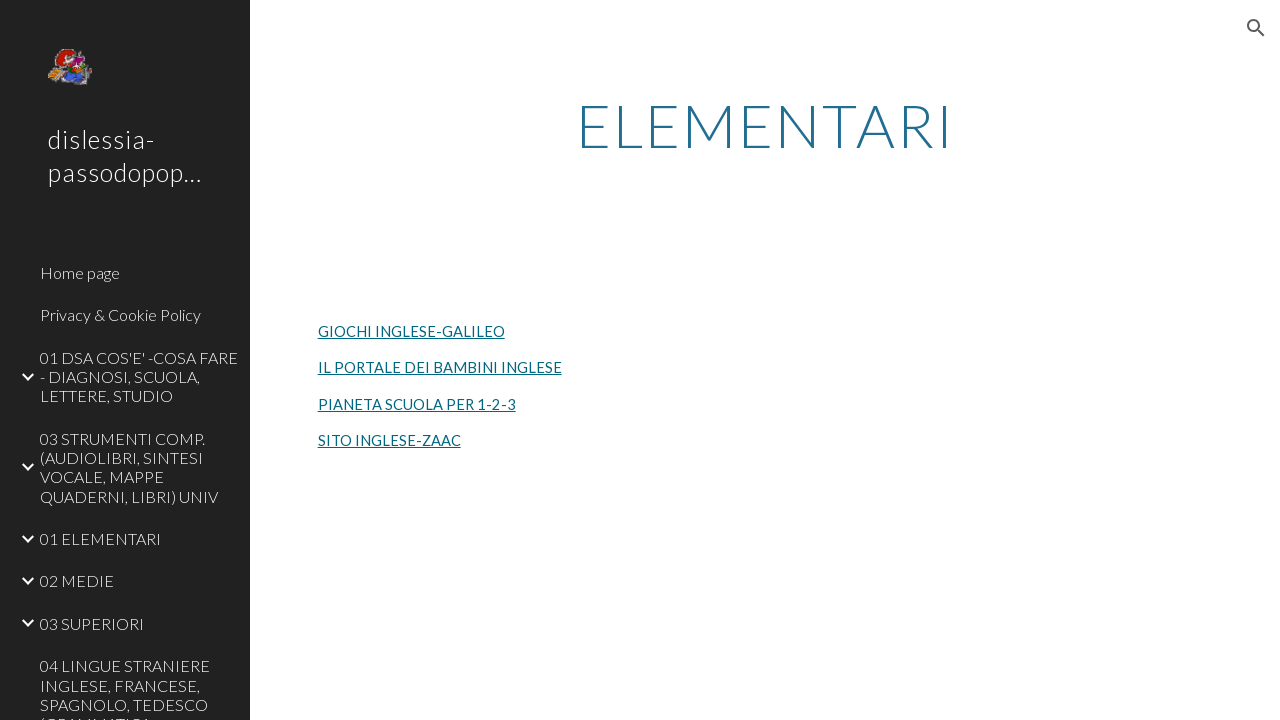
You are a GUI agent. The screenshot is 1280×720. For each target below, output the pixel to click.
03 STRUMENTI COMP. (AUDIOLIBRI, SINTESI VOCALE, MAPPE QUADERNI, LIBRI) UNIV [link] (129, 467)
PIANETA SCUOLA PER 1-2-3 (417, 404)
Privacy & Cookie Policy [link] (120, 314)
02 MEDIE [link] (77, 580)
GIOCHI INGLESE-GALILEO (411, 331)
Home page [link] (80, 272)
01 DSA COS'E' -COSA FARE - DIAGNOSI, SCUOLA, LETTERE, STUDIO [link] (139, 377)
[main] (765, 125)
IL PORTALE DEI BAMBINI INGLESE (440, 367)
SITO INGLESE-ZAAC (389, 440)
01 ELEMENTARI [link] (100, 538)
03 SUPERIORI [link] (92, 623)
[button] (1256, 28)
